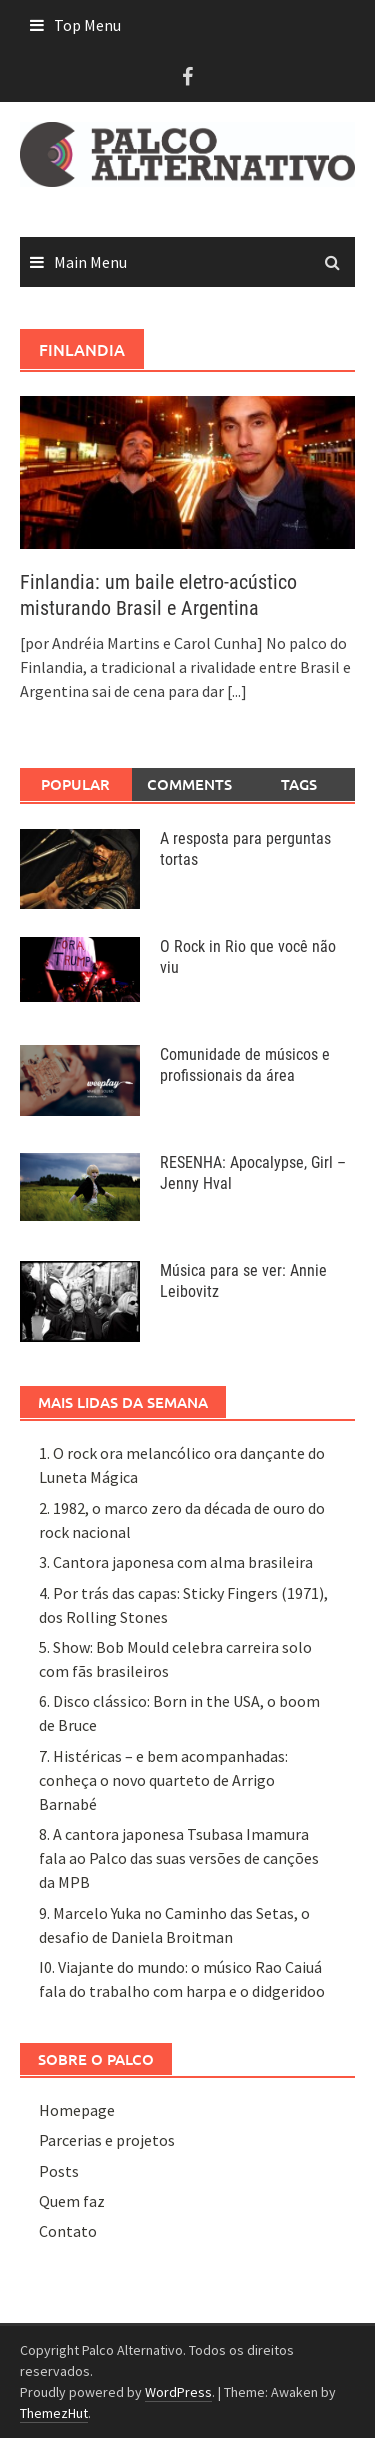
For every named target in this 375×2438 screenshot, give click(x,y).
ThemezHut (54, 2413)
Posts (59, 2171)
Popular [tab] (75, 784)
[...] (237, 691)
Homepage (77, 2110)
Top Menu (87, 25)
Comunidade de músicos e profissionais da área (245, 1065)
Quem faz (72, 2201)
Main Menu (90, 262)
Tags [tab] (299, 784)
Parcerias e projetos (107, 2140)
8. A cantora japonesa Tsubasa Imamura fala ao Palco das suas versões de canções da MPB (179, 1858)
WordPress (178, 2392)
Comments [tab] (189, 784)
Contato (68, 2231)
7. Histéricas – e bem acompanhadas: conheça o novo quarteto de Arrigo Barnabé (163, 1780)
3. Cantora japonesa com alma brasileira (176, 1562)
